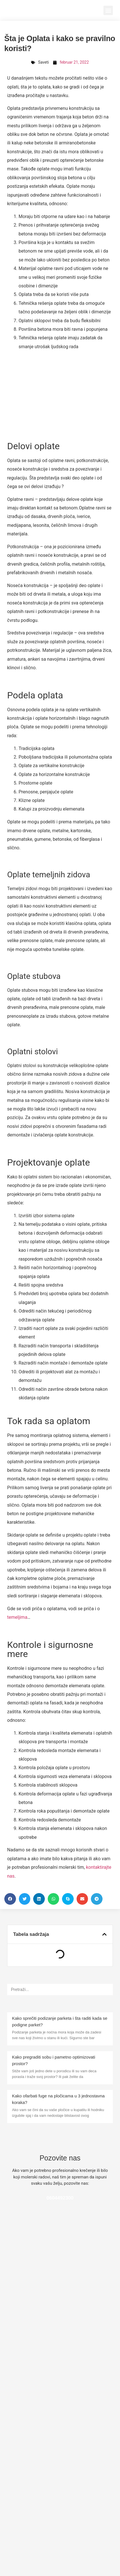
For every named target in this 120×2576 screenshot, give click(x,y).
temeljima (17, 1617)
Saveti (43, 62)
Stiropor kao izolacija (33, 2515)
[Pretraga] (107, 1989)
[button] (108, 10)
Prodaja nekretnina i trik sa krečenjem (52, 2351)
